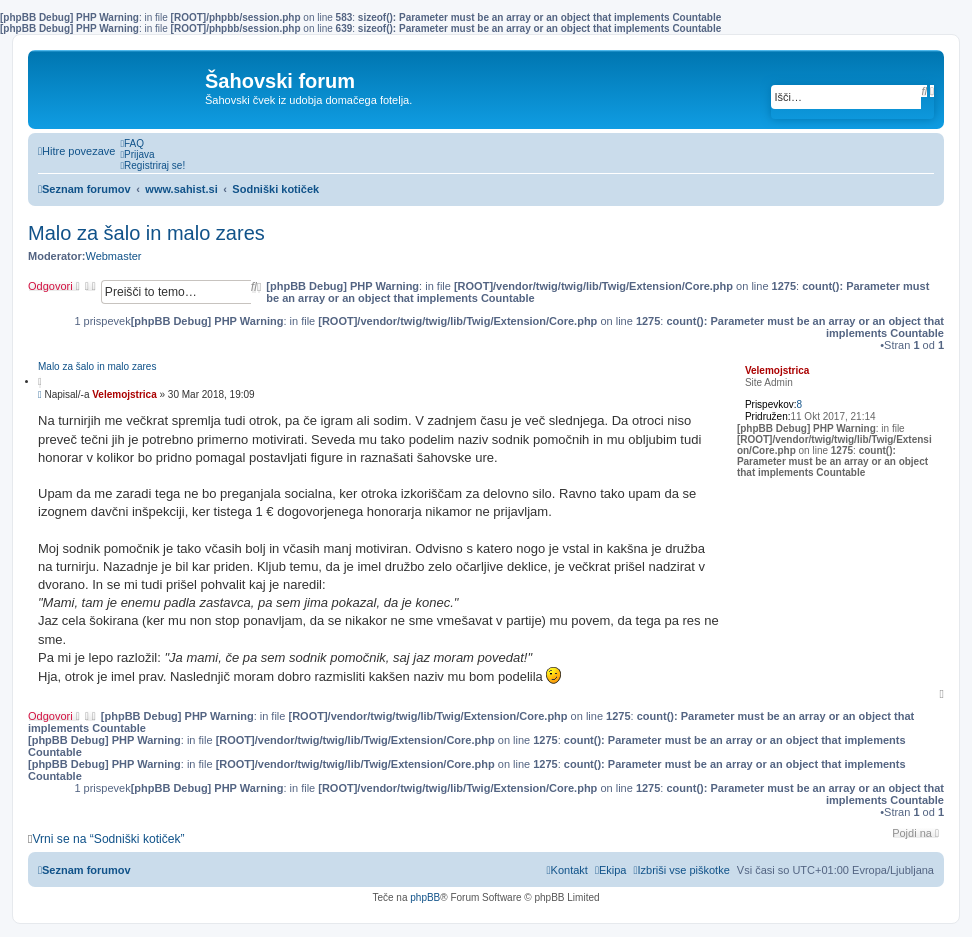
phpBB (425, 897)
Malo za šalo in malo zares (146, 233)
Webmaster (113, 256)
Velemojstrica (777, 370)
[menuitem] (132, 143)
